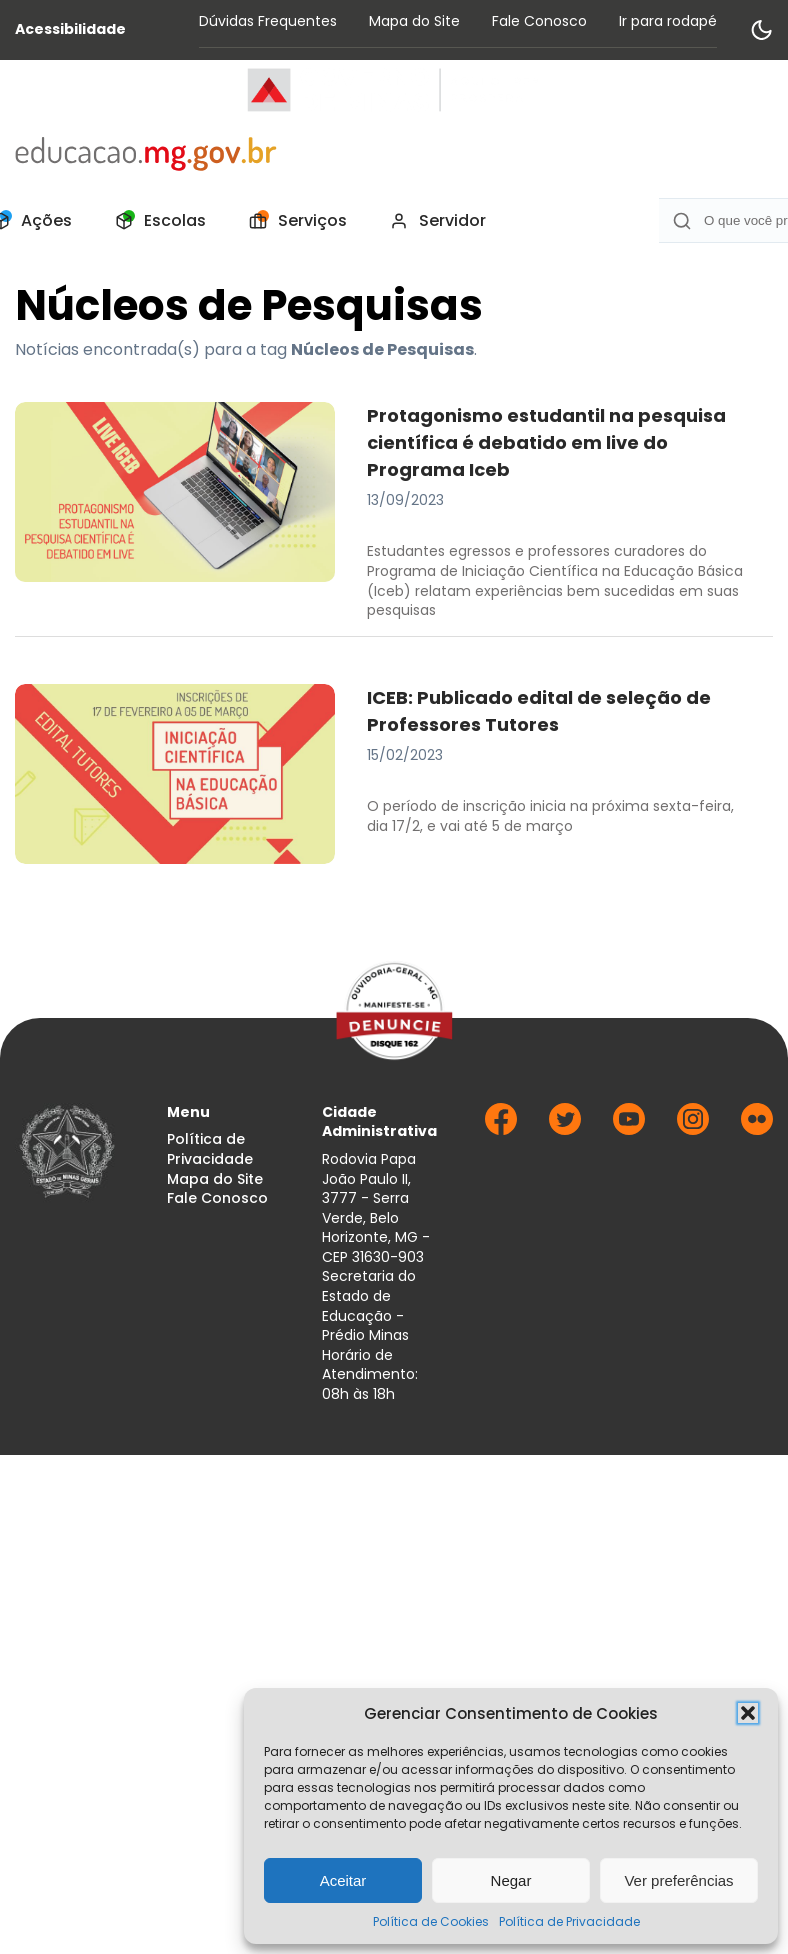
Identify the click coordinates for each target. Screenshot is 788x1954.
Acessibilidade (70, 29)
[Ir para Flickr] (757, 1129)
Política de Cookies (431, 1921)
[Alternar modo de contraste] (761, 30)
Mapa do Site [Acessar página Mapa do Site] (414, 21)
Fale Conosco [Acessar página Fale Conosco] (539, 21)
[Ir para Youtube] (629, 1129)
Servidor (432, 221)
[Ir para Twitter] (565, 1129)
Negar (511, 1880)
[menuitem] (155, 221)
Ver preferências (678, 1880)
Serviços (292, 221)
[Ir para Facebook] (501, 1129)
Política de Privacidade (569, 1921)
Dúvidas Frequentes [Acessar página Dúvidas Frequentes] (268, 21)
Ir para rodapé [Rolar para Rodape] (668, 21)
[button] (748, 1713)
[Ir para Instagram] (693, 1129)
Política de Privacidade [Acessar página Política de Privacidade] (210, 1149)
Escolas (155, 221)
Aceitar (343, 1880)
